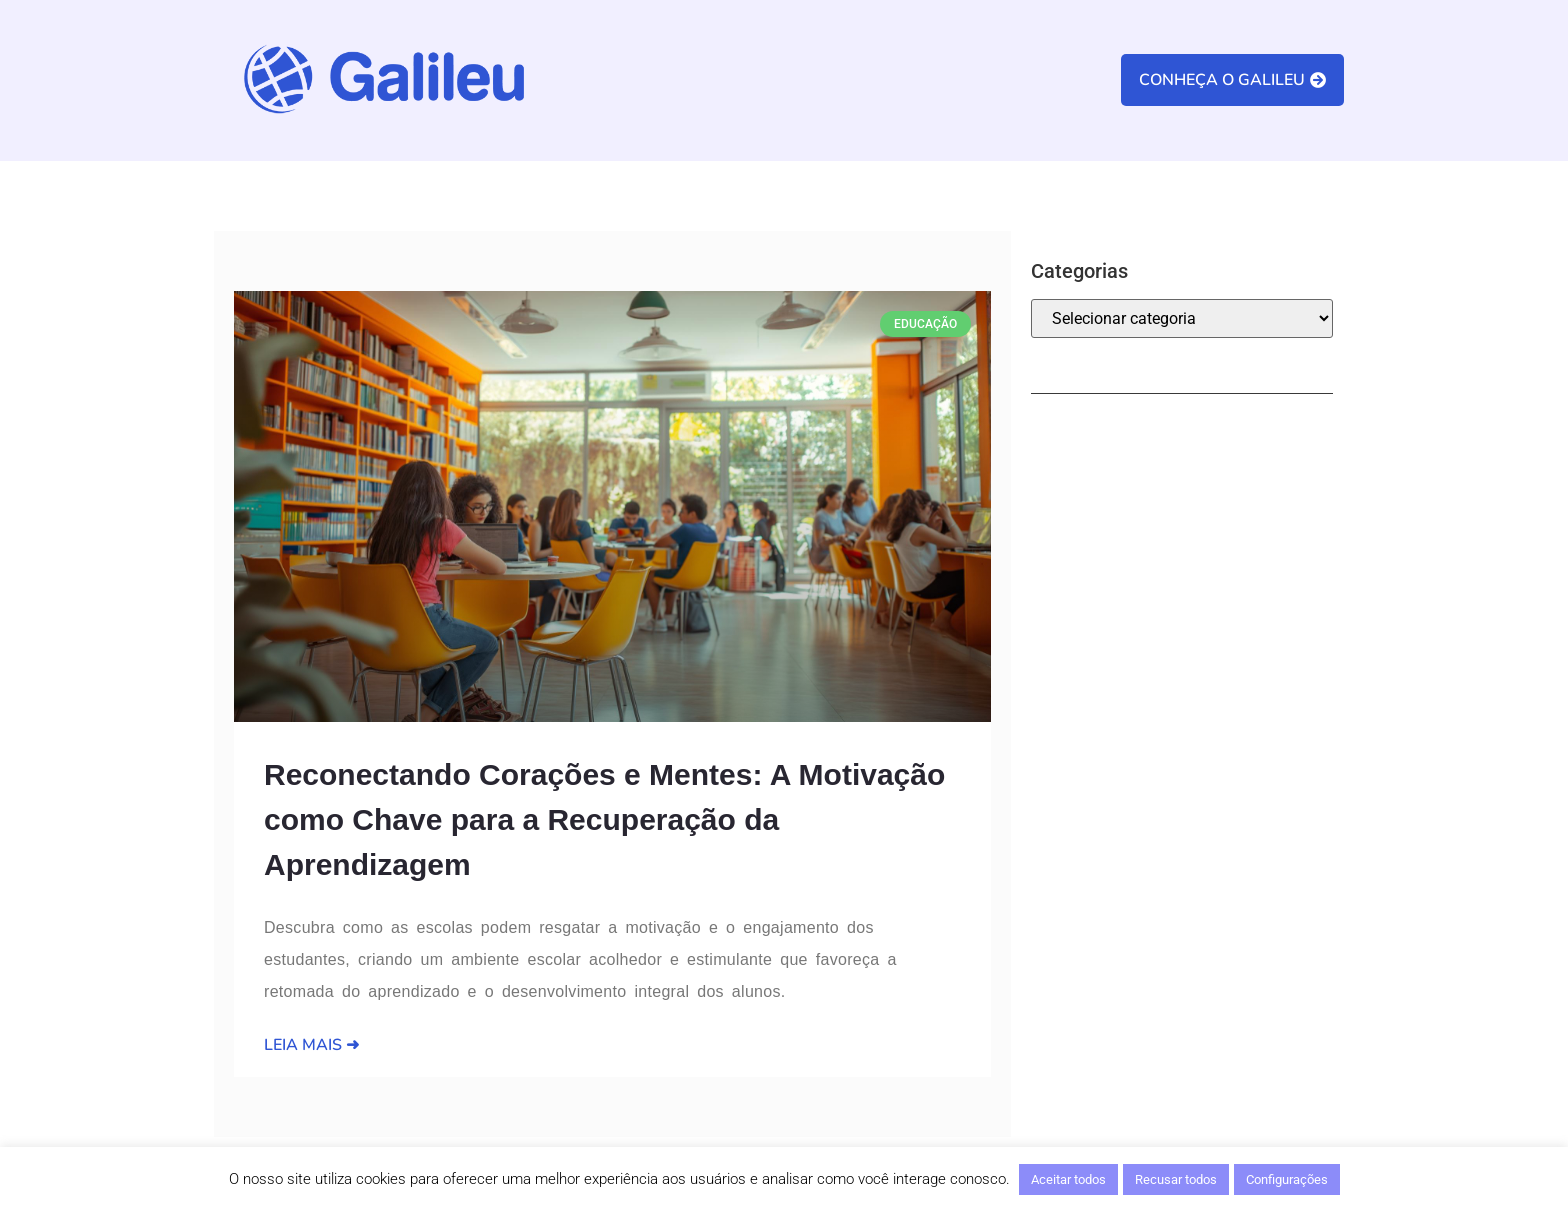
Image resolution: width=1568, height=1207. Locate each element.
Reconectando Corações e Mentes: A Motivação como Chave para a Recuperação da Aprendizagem (604, 819)
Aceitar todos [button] (1068, 1179)
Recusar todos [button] (1176, 1179)
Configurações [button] (1287, 1179)
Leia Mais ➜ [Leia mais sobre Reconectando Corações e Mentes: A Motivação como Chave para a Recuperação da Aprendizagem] (311, 1045)
